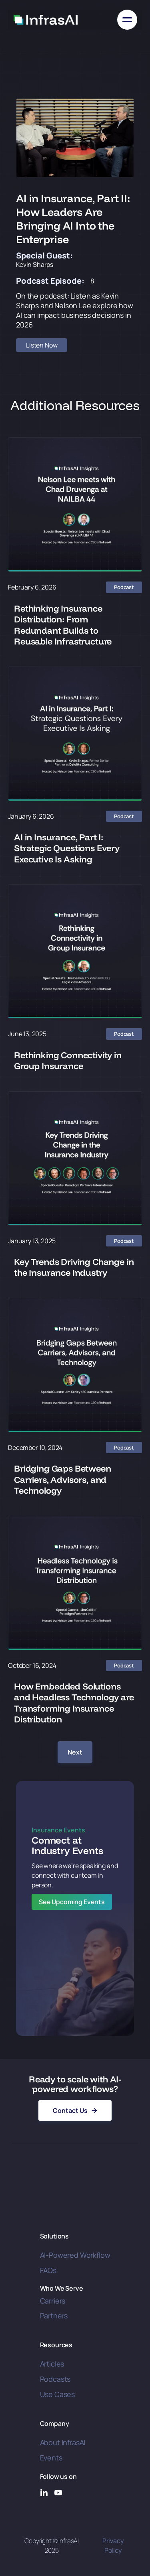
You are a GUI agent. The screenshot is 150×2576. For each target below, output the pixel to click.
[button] (127, 20)
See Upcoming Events (72, 1901)
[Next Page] (75, 1752)
